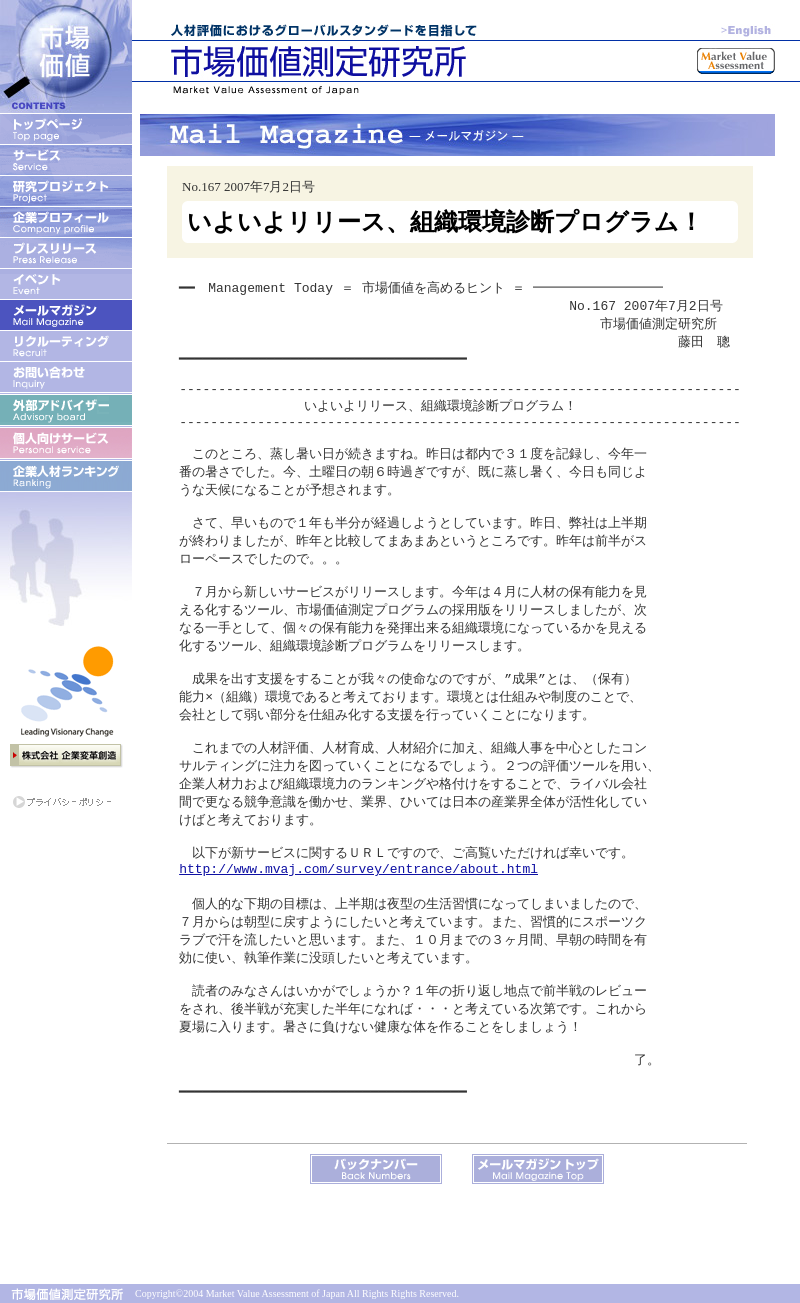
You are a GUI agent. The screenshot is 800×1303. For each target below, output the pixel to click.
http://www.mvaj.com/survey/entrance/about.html (358, 924)
